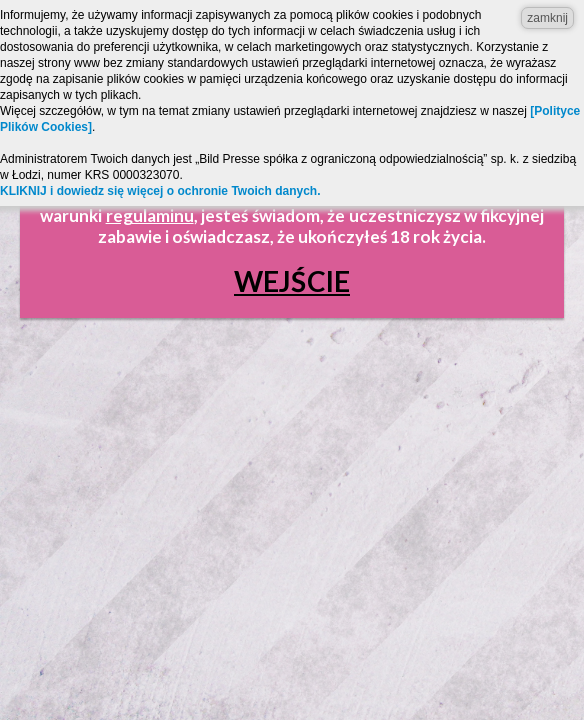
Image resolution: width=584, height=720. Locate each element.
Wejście (292, 281)
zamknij (547, 18)
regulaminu (150, 215)
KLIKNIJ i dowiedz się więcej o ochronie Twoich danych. (160, 191)
